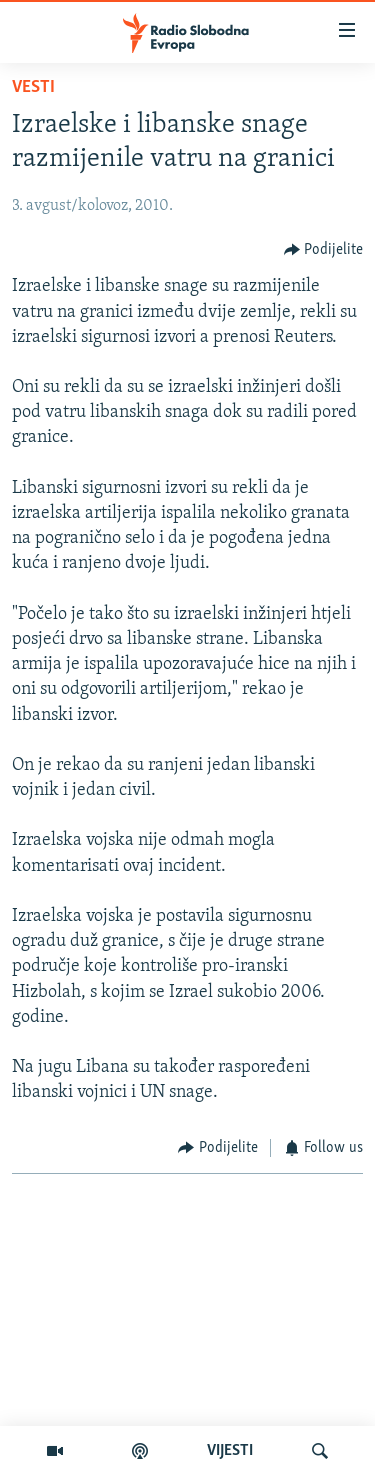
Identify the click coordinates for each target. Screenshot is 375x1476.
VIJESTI (230, 1451)
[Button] (324, 249)
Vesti (33, 87)
